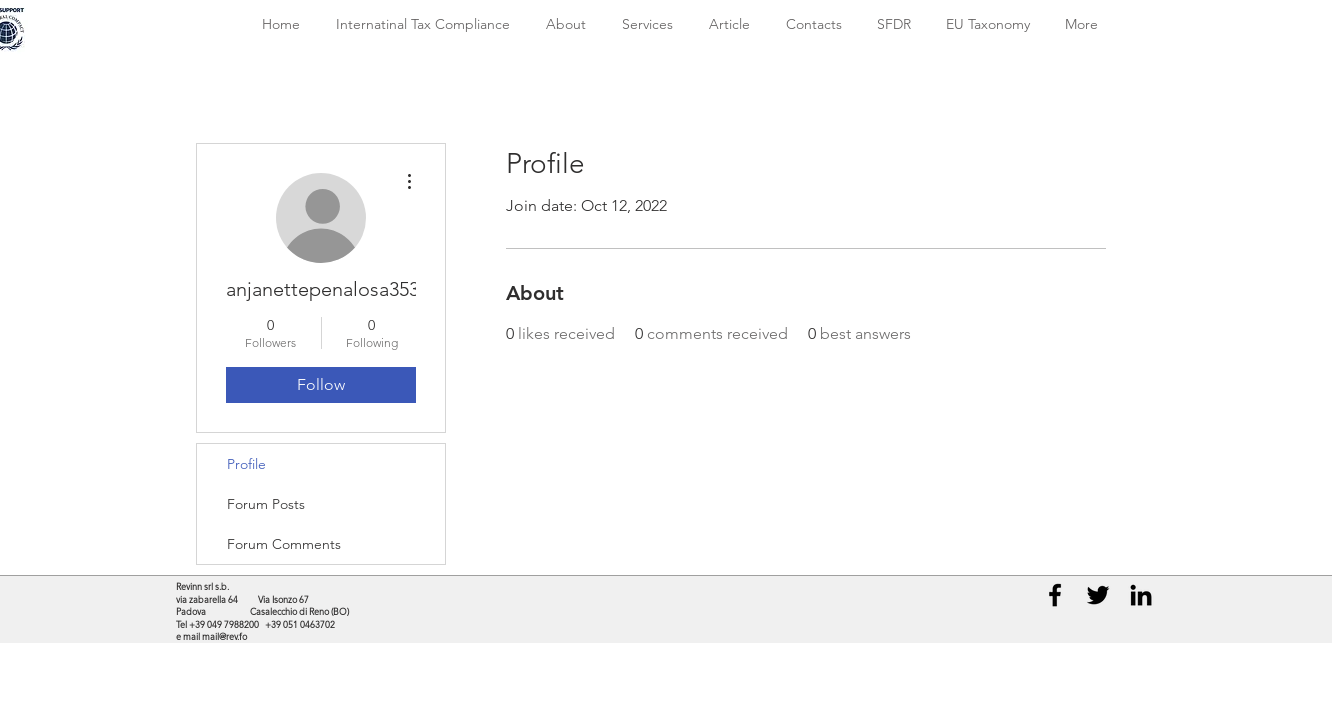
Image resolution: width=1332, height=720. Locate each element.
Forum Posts (266, 504)
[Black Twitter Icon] (1098, 595)
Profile (246, 464)
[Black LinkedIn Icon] (1141, 595)
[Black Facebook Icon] (1055, 595)
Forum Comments (284, 544)
